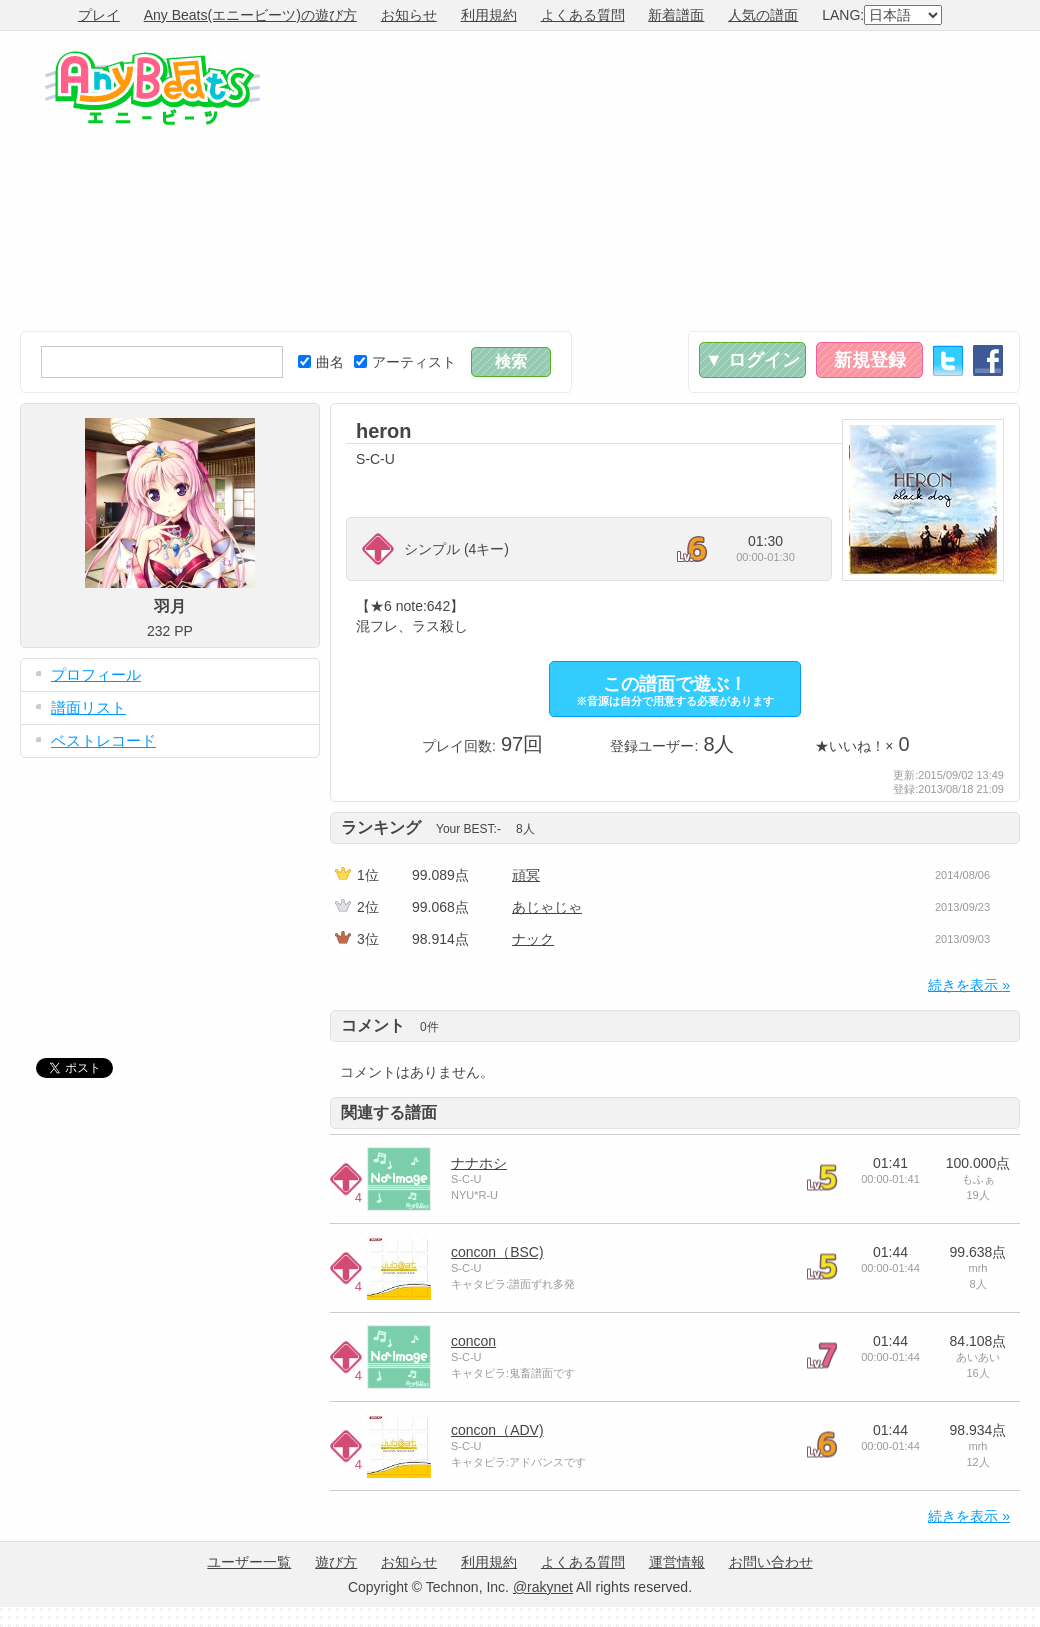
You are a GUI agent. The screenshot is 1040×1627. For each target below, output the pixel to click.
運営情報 (677, 1562)
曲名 (321, 362)
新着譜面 (676, 15)
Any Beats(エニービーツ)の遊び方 (250, 15)
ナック (533, 939)
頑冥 (526, 875)
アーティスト (405, 362)
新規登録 (870, 360)
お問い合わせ (771, 1562)
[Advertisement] (782, 181)
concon (473, 1341)
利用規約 (489, 15)
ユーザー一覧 (249, 1562)
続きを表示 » (969, 985)
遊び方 (336, 1562)
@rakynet (543, 1587)
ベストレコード (103, 740)
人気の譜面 (763, 15)
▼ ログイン (752, 360)
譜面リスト (88, 707)
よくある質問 (583, 15)
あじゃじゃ (547, 907)
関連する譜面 (389, 1112)
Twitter (948, 360)
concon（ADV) (497, 1430)
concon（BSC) (497, 1252)
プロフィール (96, 674)
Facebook (988, 360)
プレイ (99, 15)
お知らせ (409, 15)
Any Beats (152, 88)
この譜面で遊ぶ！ (675, 690)
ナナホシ (479, 1163)
